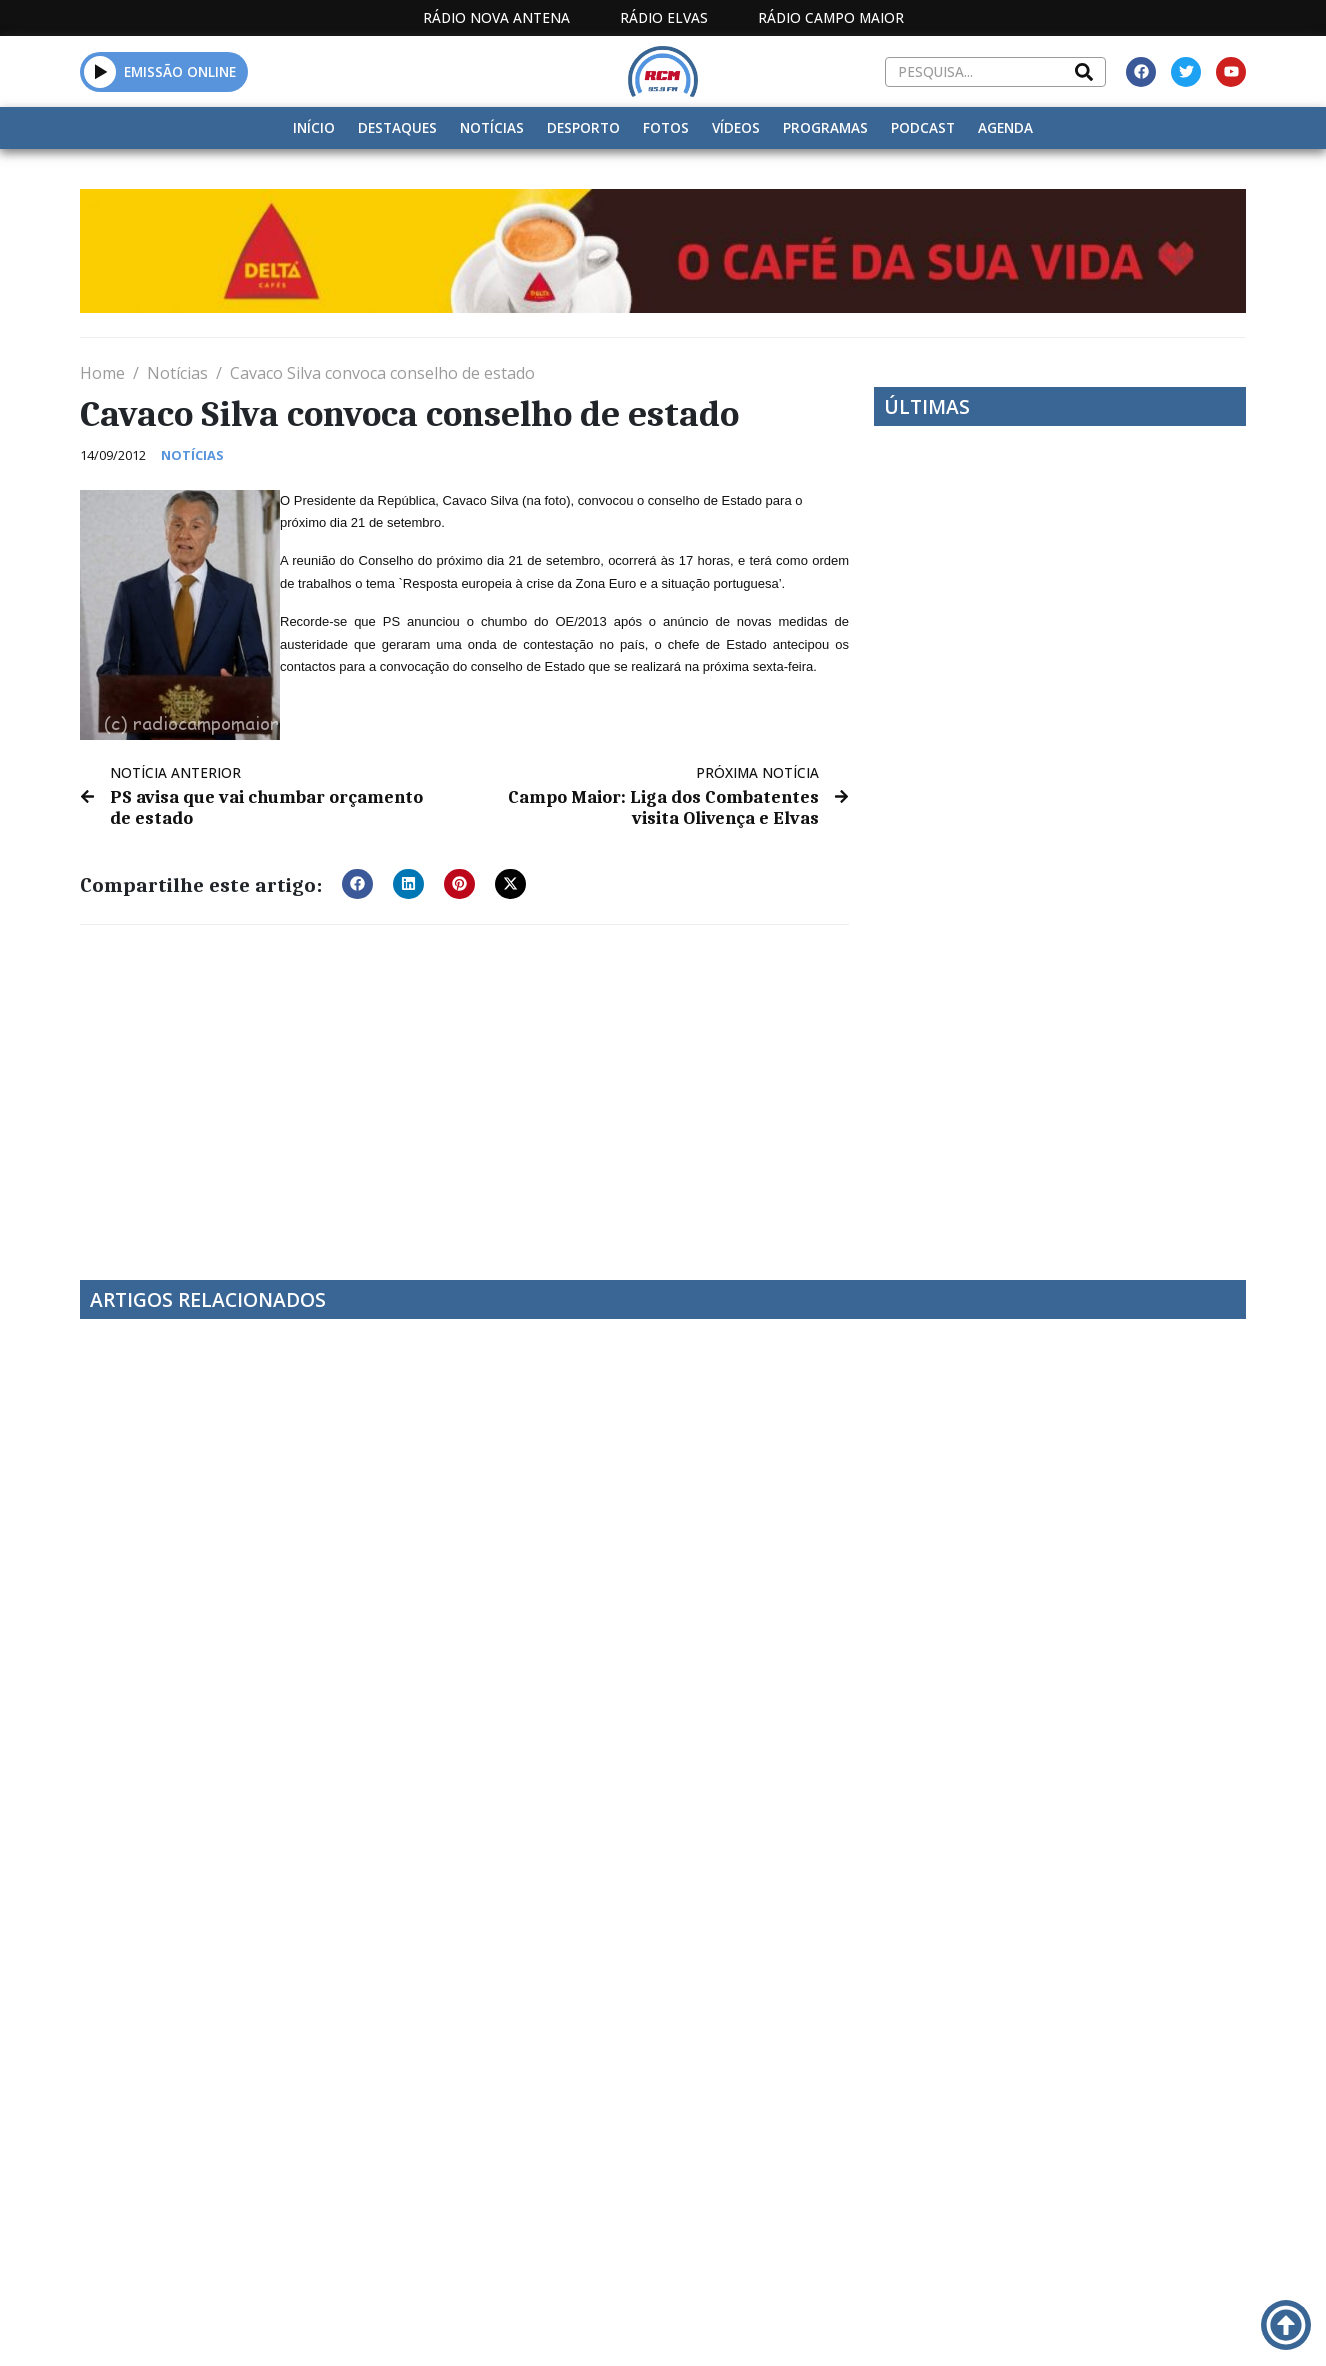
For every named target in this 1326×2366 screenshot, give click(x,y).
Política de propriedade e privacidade (1061, 2324)
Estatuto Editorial (546, 2324)
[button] (100, 71)
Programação (748, 2324)
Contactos (882, 2324)
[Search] (1084, 72)
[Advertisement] (464, 1088)
